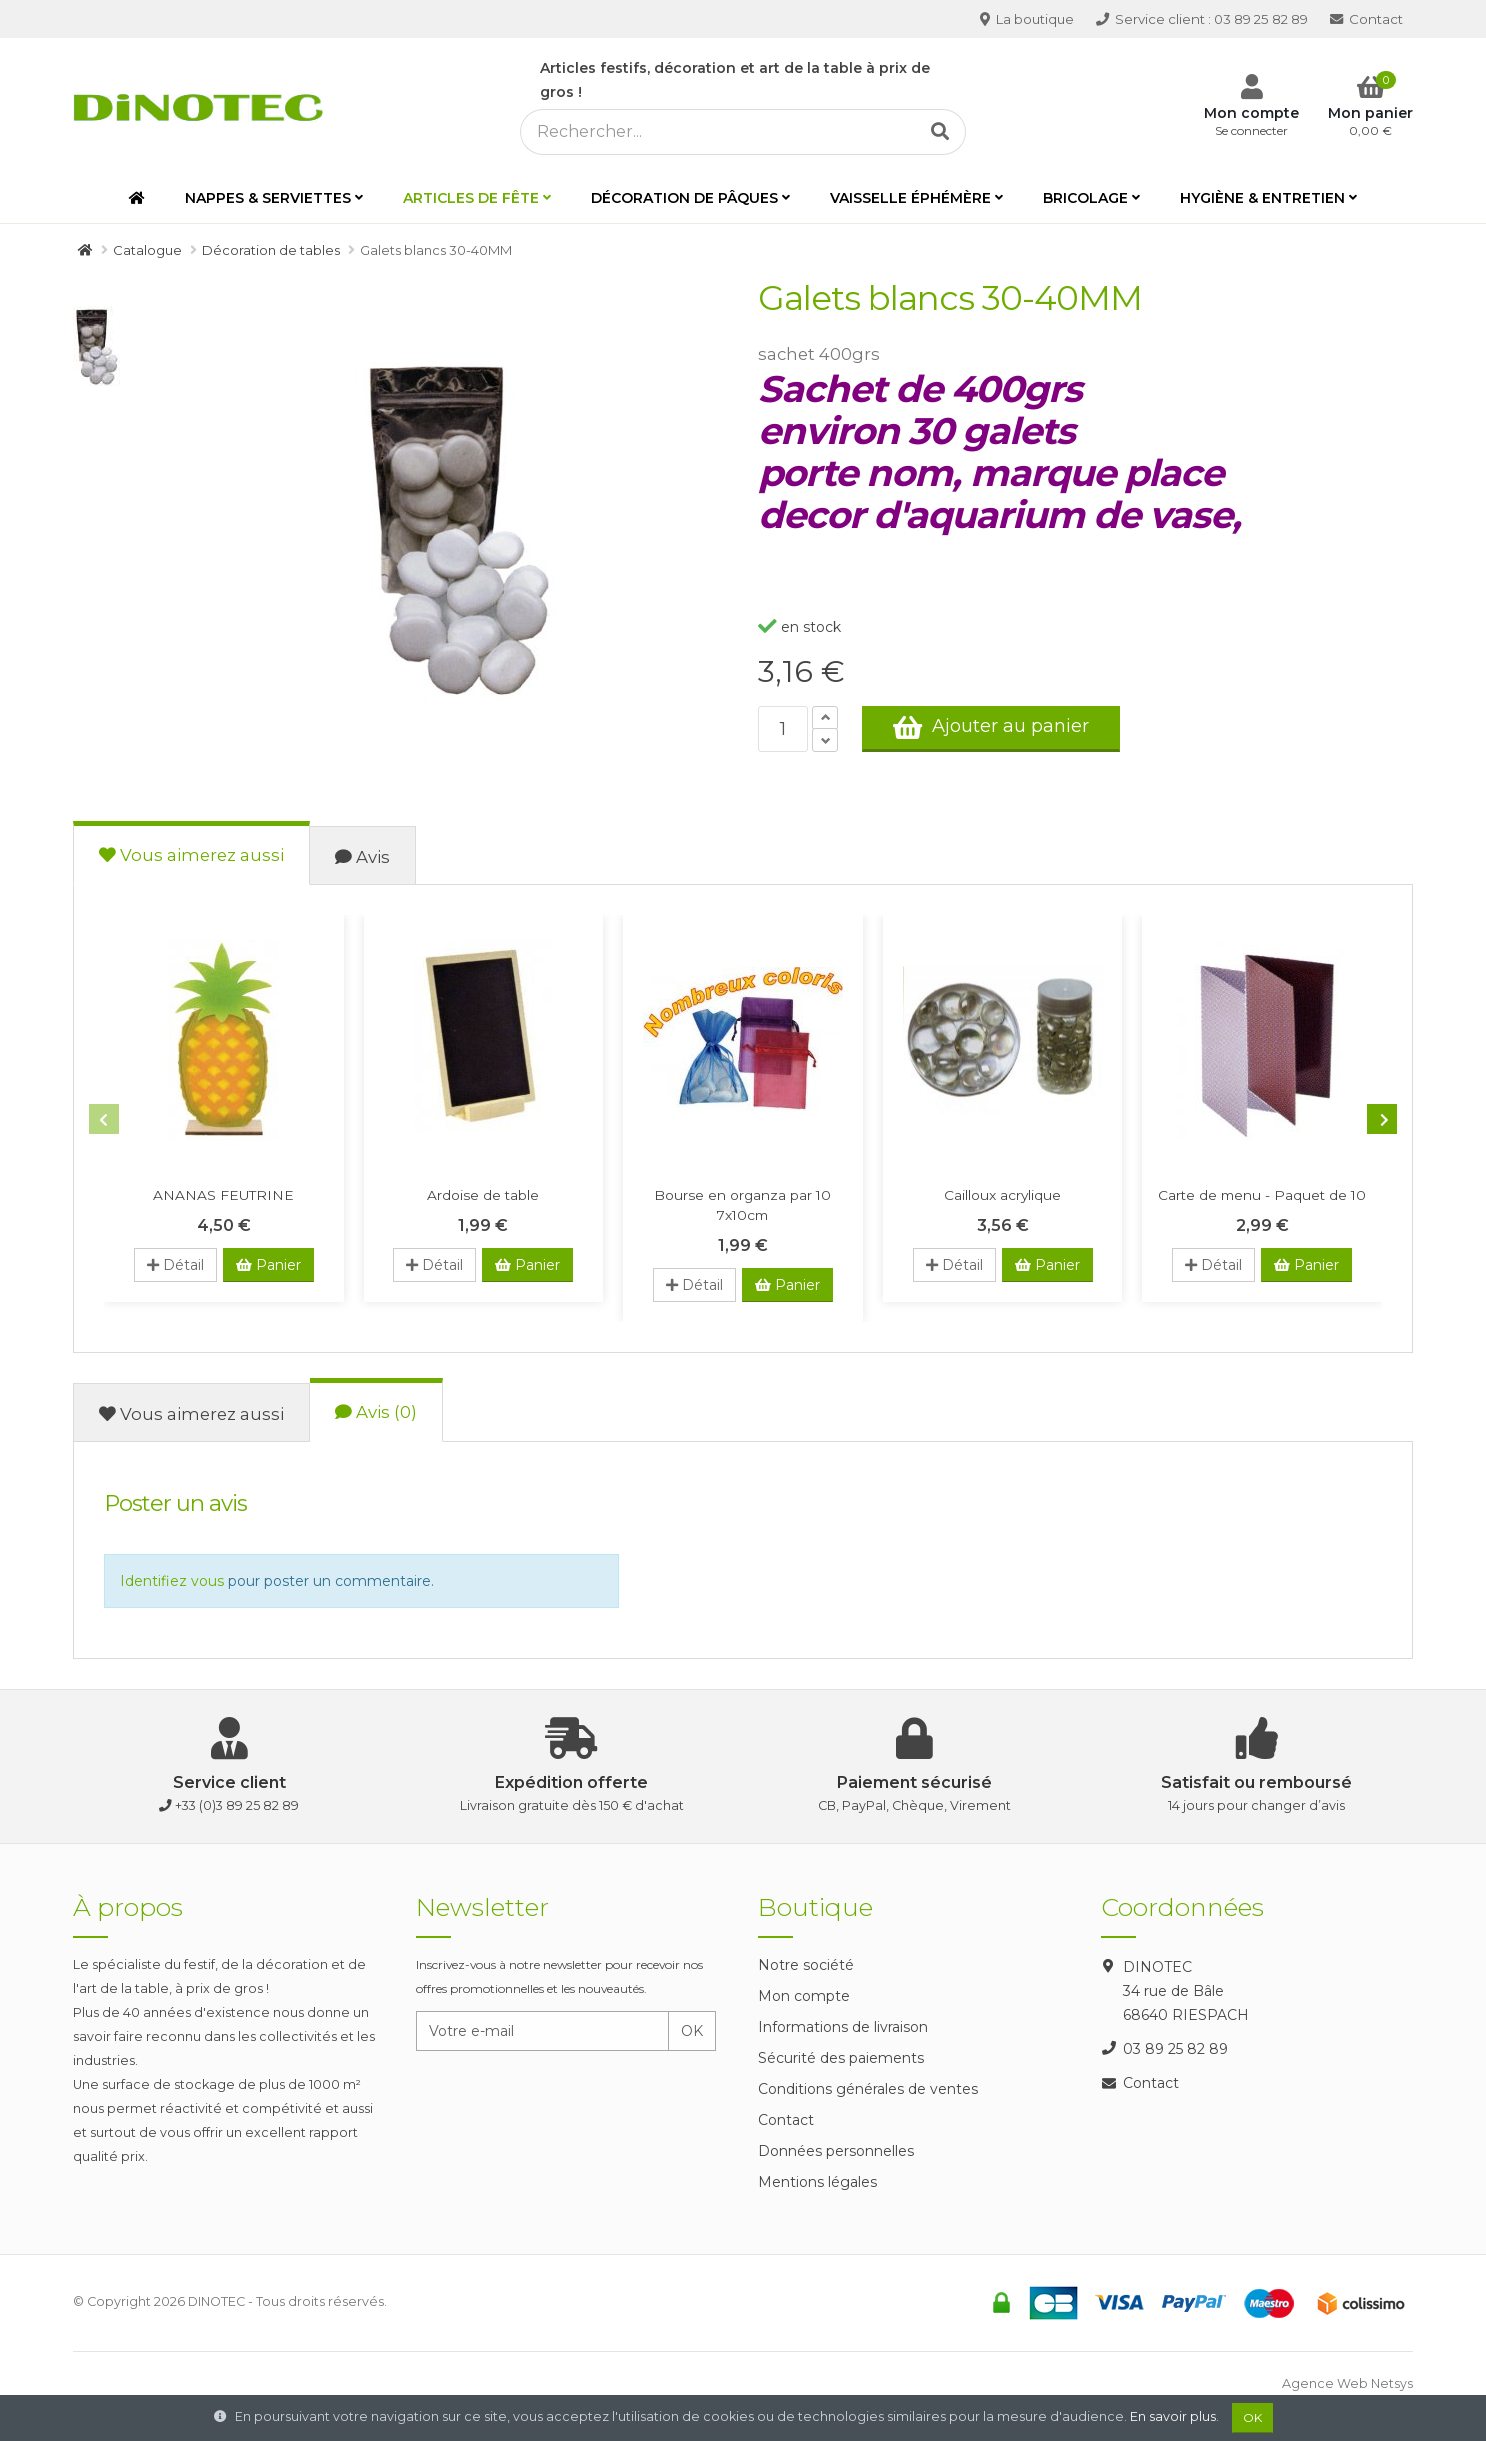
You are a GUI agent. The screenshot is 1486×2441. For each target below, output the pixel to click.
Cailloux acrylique (1002, 1195)
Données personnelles (836, 2151)
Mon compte (804, 1996)
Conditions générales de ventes (868, 2089)
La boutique (1027, 19)
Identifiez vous (172, 1581)
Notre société (806, 1965)
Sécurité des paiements (841, 2058)
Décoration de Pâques (684, 198)
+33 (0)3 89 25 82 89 (237, 1805)
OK (692, 2031)
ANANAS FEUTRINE (223, 1195)
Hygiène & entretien (1262, 198)
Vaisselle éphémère (910, 198)
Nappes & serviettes (268, 198)
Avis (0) (376, 1412)
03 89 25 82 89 (1202, 19)
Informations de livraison (843, 2027)
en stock (799, 627)
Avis (362, 857)
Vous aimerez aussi (191, 855)
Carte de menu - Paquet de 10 (1262, 1195)
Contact (1366, 19)
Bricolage (1085, 198)
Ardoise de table (483, 1195)
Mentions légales (817, 2182)
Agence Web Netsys (1347, 2383)
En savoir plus (1173, 2416)
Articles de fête (471, 198)
